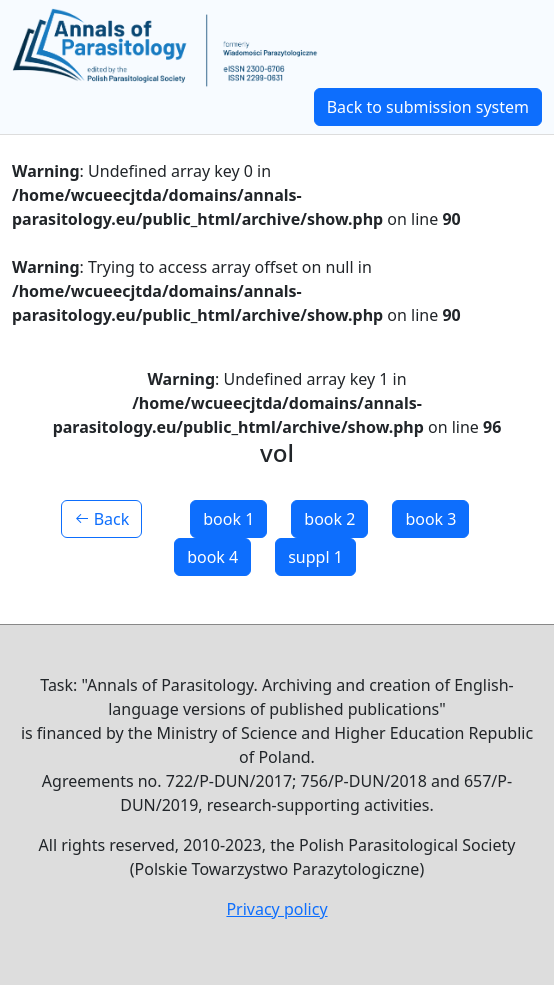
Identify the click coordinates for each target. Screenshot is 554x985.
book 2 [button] (329, 519)
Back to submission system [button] (428, 107)
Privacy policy (276, 909)
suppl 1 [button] (315, 557)
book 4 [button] (212, 557)
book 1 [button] (228, 519)
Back (102, 519)
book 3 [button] (430, 519)
